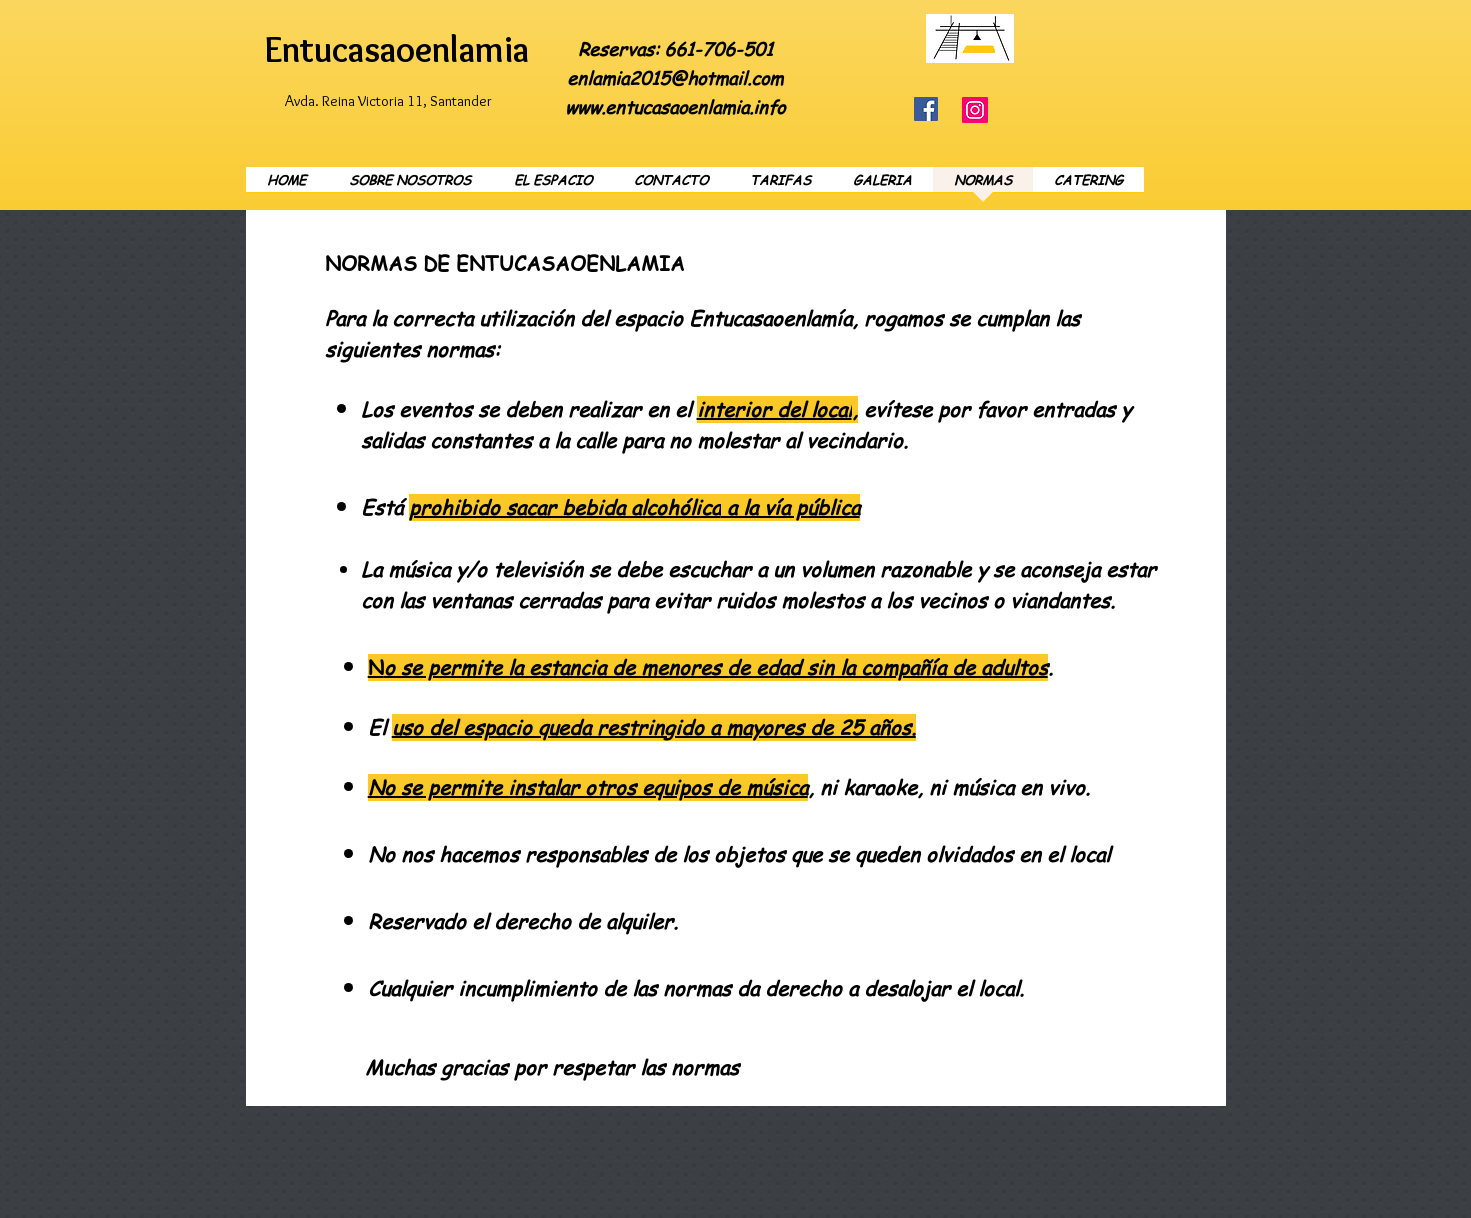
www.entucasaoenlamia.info (675, 106)
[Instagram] (975, 110)
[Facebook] (926, 109)
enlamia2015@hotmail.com (675, 77)
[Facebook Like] (1118, 24)
